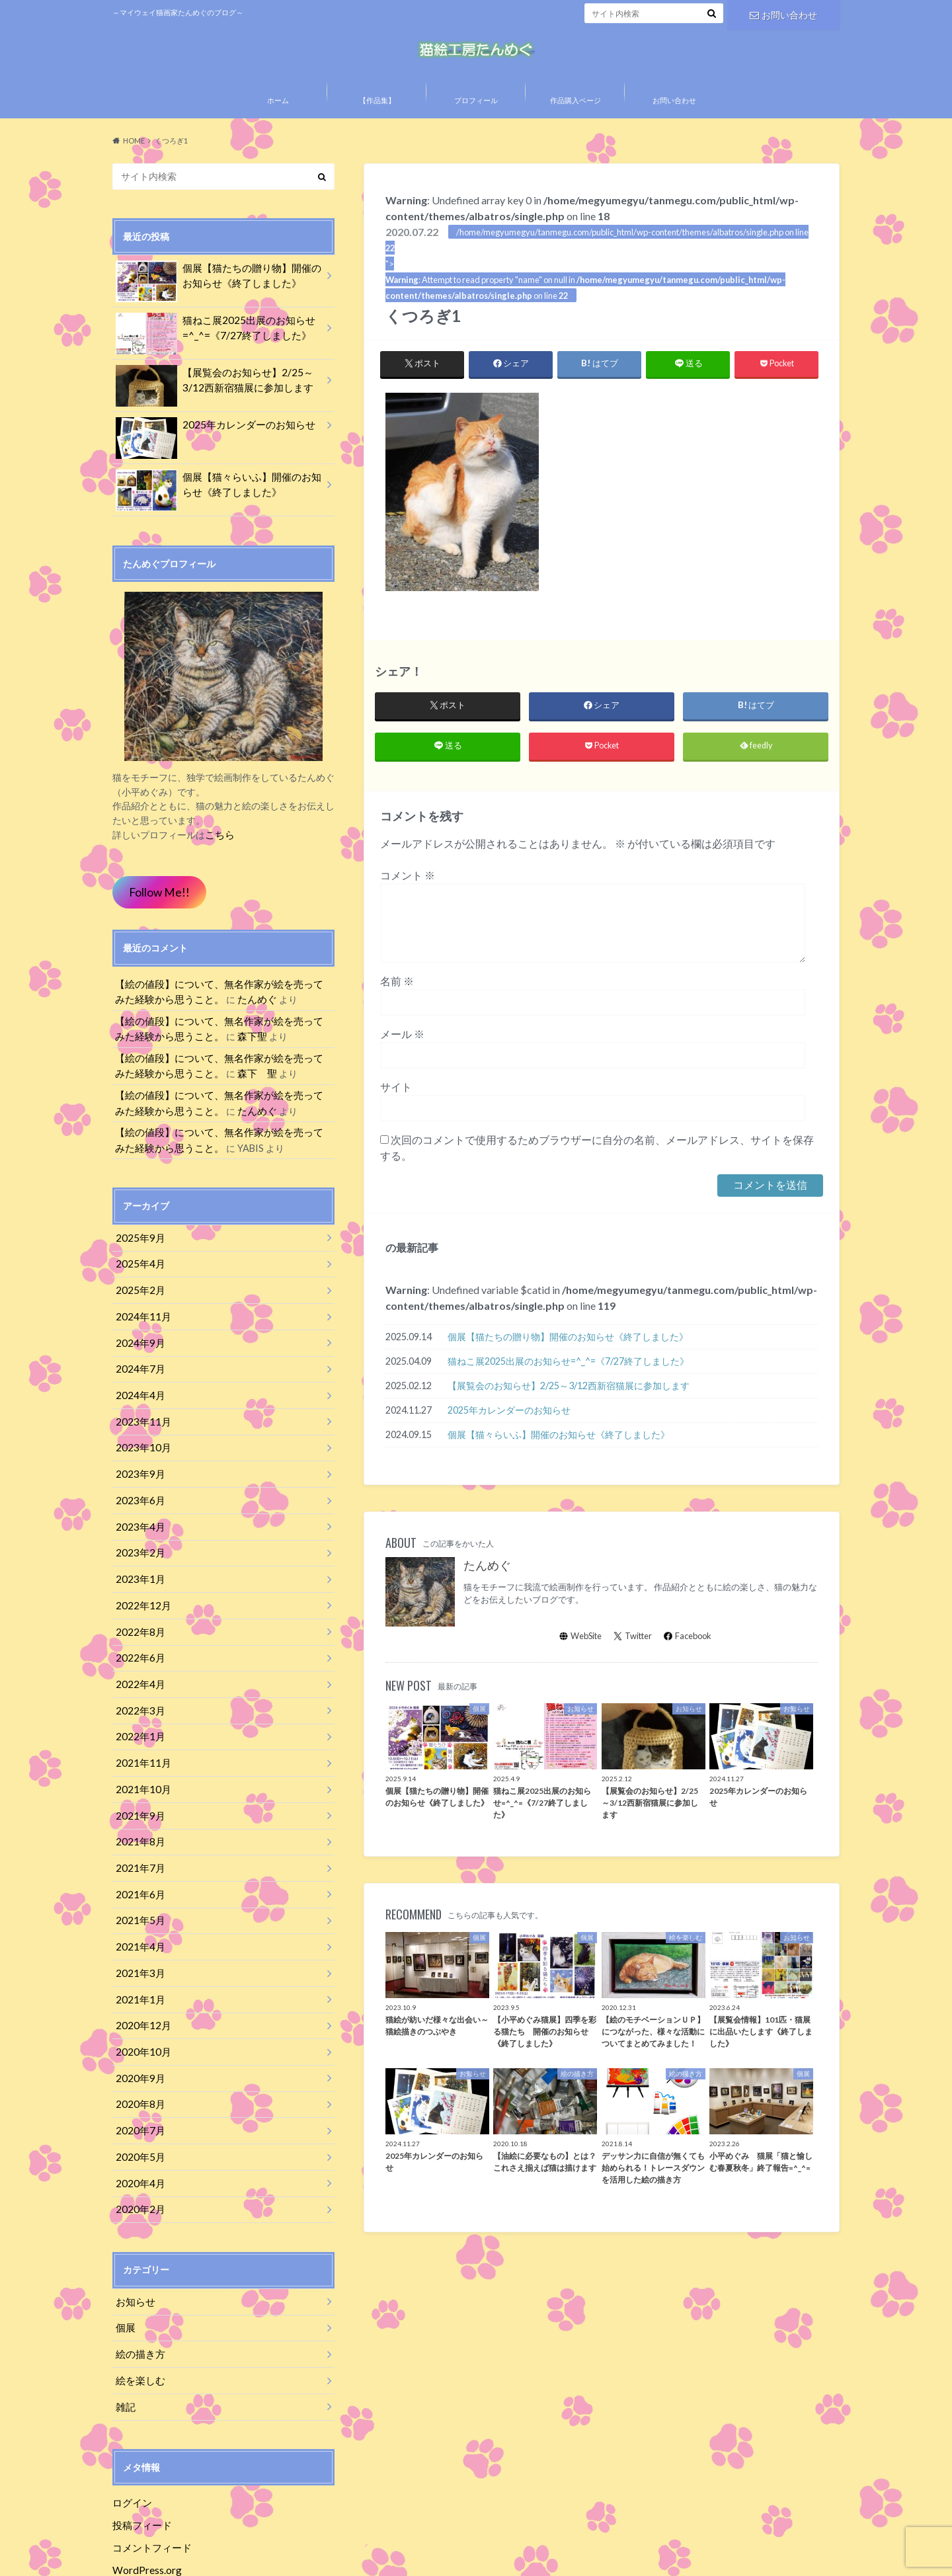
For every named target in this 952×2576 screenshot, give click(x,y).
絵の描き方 (138, 2292)
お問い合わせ (783, 13)
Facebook (687, 1667)
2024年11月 (140, 1321)
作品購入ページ (575, 126)
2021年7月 (137, 1834)
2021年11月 (140, 1737)
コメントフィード (149, 2478)
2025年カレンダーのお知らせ (509, 1441)
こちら (219, 858)
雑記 (124, 2341)
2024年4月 (137, 1394)
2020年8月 (137, 2054)
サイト (396, 1117)
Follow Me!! (156, 914)
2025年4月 (137, 1272)
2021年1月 (137, 1956)
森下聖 (225, 1055)
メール (402, 1065)
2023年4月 (137, 1517)
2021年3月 (137, 1932)
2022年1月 (137, 1712)
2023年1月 (137, 1566)
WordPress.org (146, 2499)
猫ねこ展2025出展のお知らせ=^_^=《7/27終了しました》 (568, 1392)
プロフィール (476, 126)
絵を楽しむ (138, 2316)
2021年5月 (137, 1883)
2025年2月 (137, 1297)
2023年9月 (137, 1468)
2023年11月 (140, 1419)
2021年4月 (137, 1907)
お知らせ (133, 2243)
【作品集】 (377, 126)
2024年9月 (137, 1345)
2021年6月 (137, 1859)
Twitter (633, 1667)
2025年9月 (137, 1248)
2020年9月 (137, 2030)
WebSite (580, 1667)
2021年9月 (137, 1786)
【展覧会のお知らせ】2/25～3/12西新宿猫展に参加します (569, 1416)
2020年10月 (140, 2005)
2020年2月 (137, 2152)
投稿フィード (140, 2456)
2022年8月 (137, 1615)
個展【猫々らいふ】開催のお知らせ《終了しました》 (559, 1465)
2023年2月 (137, 1541)
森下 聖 (230, 1089)
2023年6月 (137, 1492)
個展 (124, 2267)
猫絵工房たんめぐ (626, 2555)
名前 (397, 1012)
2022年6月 (137, 1639)
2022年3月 (137, 1688)
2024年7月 (137, 1370)
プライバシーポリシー (155, 2555)
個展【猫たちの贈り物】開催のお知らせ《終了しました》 (568, 1367)
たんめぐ (487, 1597)
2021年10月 (140, 1761)
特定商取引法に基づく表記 (271, 2555)
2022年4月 (137, 1664)
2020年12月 (140, 1981)
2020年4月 (137, 2128)
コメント (407, 906)
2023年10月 (140, 1443)
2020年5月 (137, 2103)
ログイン (130, 2435)
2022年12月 (140, 1590)
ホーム (278, 126)
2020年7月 (137, 2079)
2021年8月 (137, 1810)
